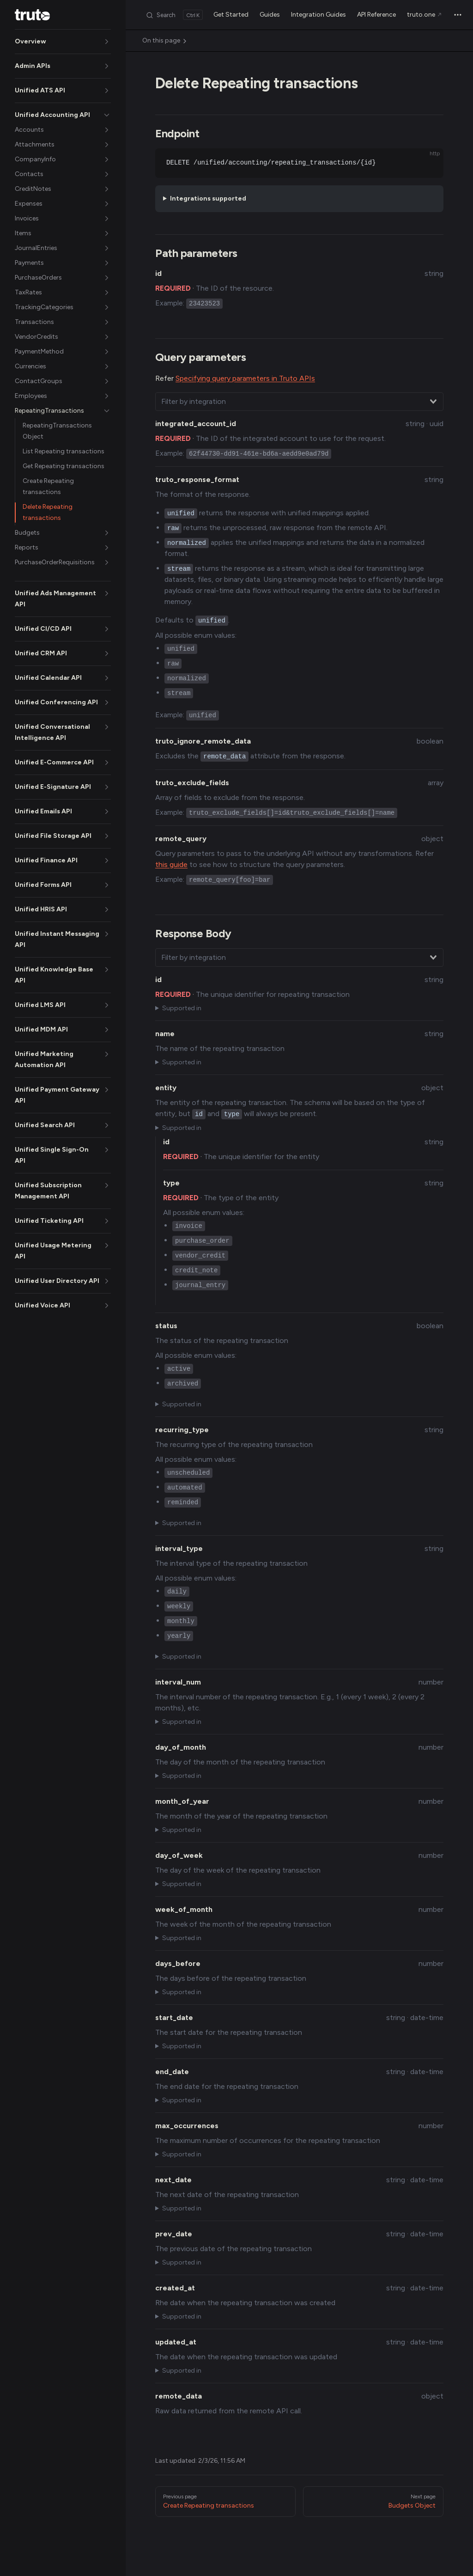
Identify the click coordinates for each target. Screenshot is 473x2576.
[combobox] (299, 401)
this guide (171, 864)
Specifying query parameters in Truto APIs (245, 378)
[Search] (174, 15)
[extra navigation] (458, 15)
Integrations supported (208, 198)
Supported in (181, 1008)
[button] (63, 41)
